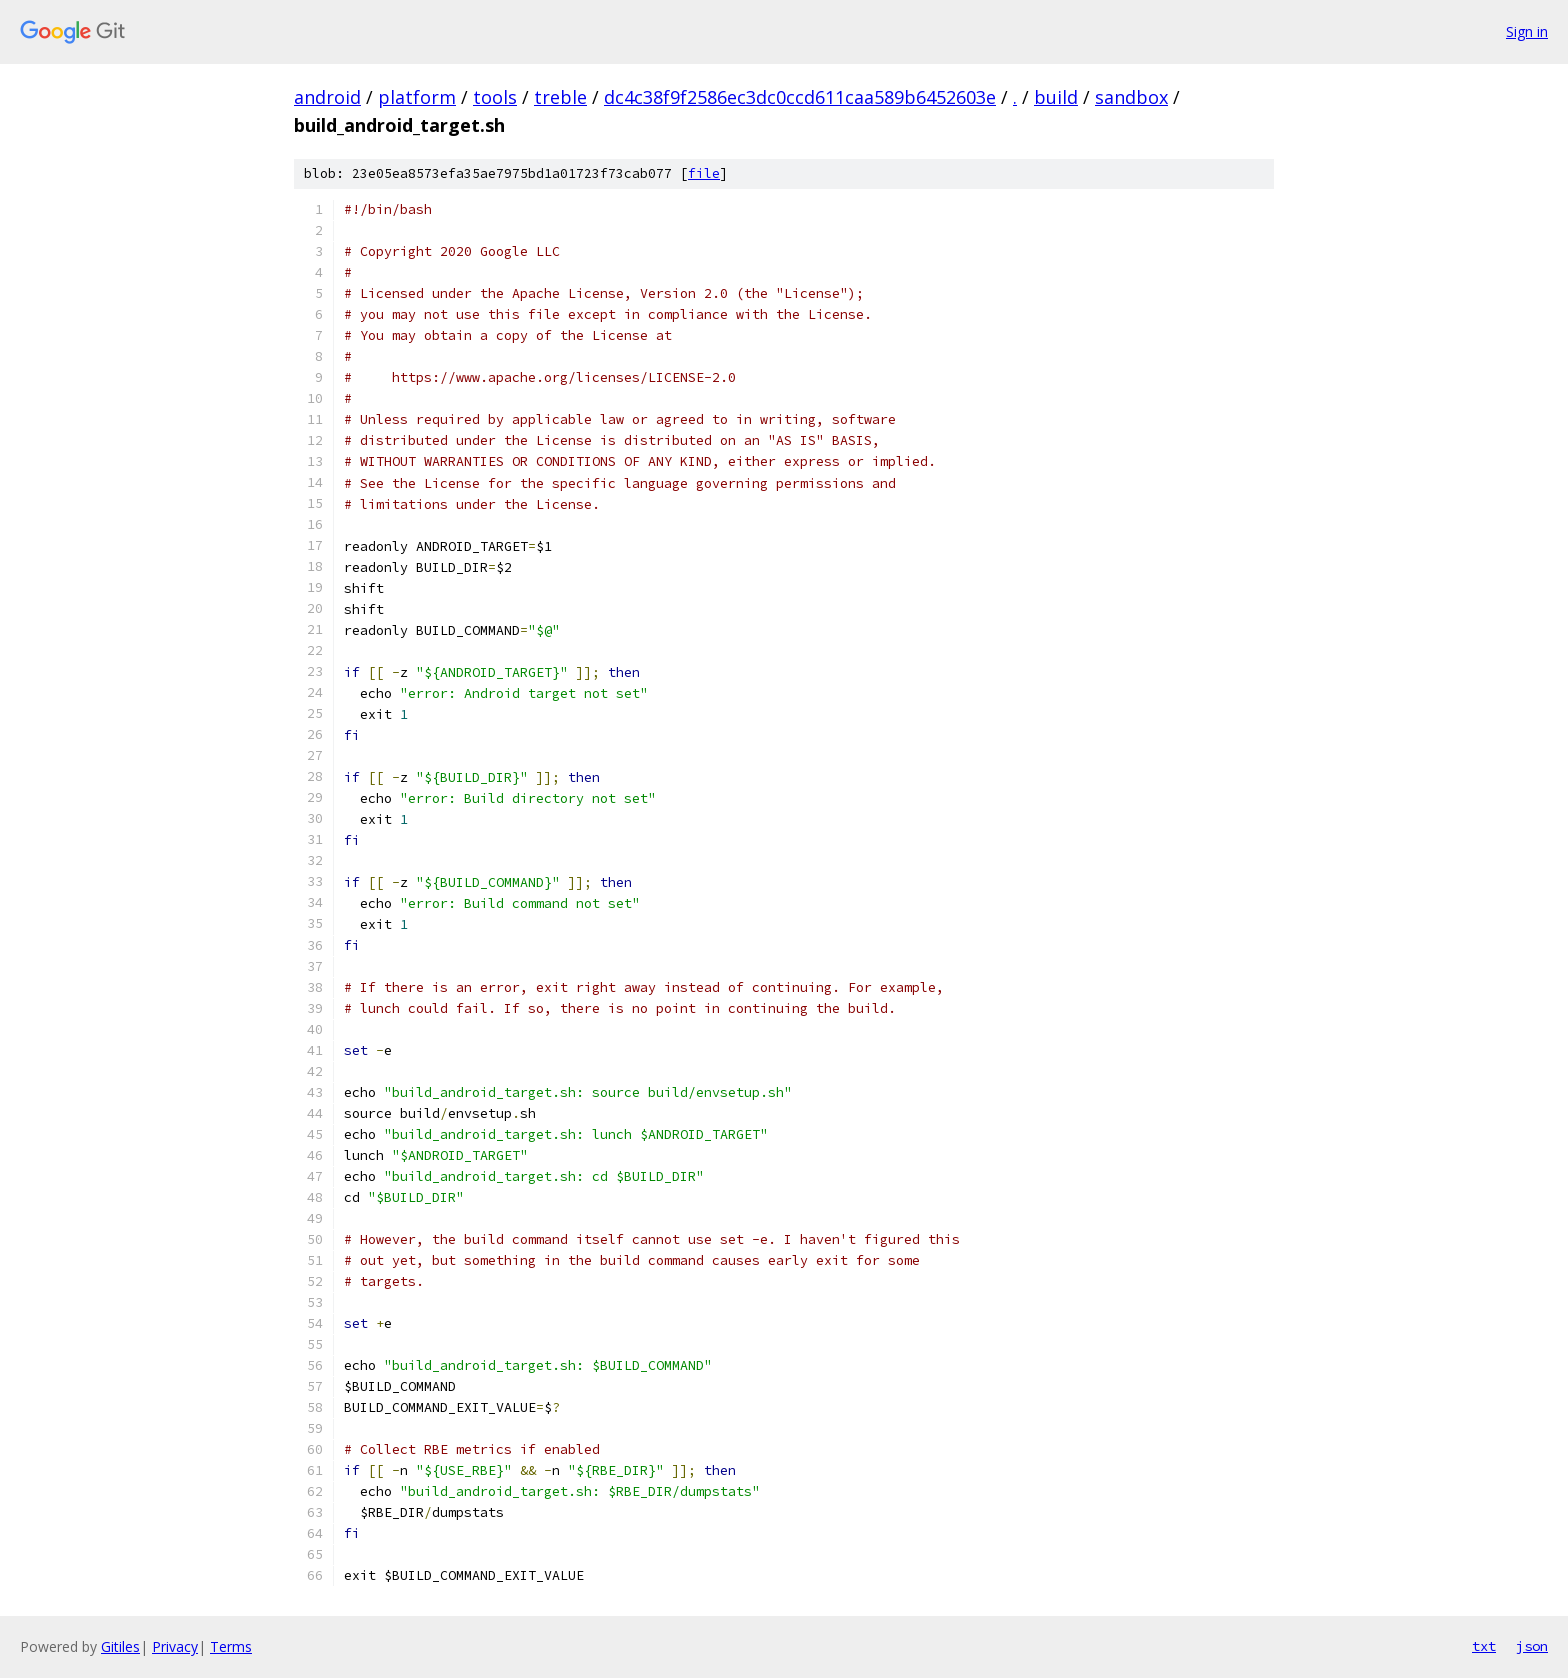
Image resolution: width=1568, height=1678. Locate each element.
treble (560, 97)
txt (1484, 1646)
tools (495, 97)
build (1056, 97)
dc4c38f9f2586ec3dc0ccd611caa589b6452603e (800, 97)
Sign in (1527, 31)
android (327, 97)
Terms (231, 1646)
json (1532, 1646)
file (704, 173)
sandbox (1131, 97)
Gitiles (120, 1646)
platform (417, 97)
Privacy (175, 1646)
